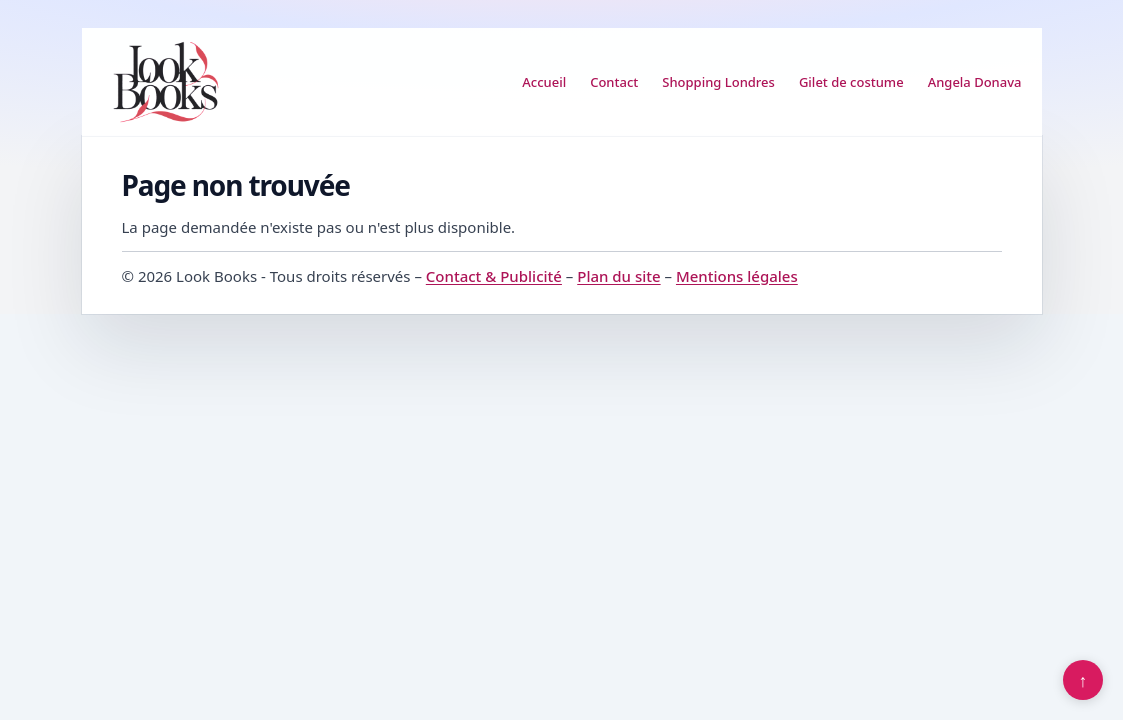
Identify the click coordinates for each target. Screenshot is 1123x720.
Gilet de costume (851, 82)
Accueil (544, 82)
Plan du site (618, 276)
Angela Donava (975, 82)
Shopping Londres (718, 82)
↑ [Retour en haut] (1083, 680)
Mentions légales (737, 276)
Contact (614, 82)
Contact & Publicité (494, 276)
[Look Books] (166, 82)
